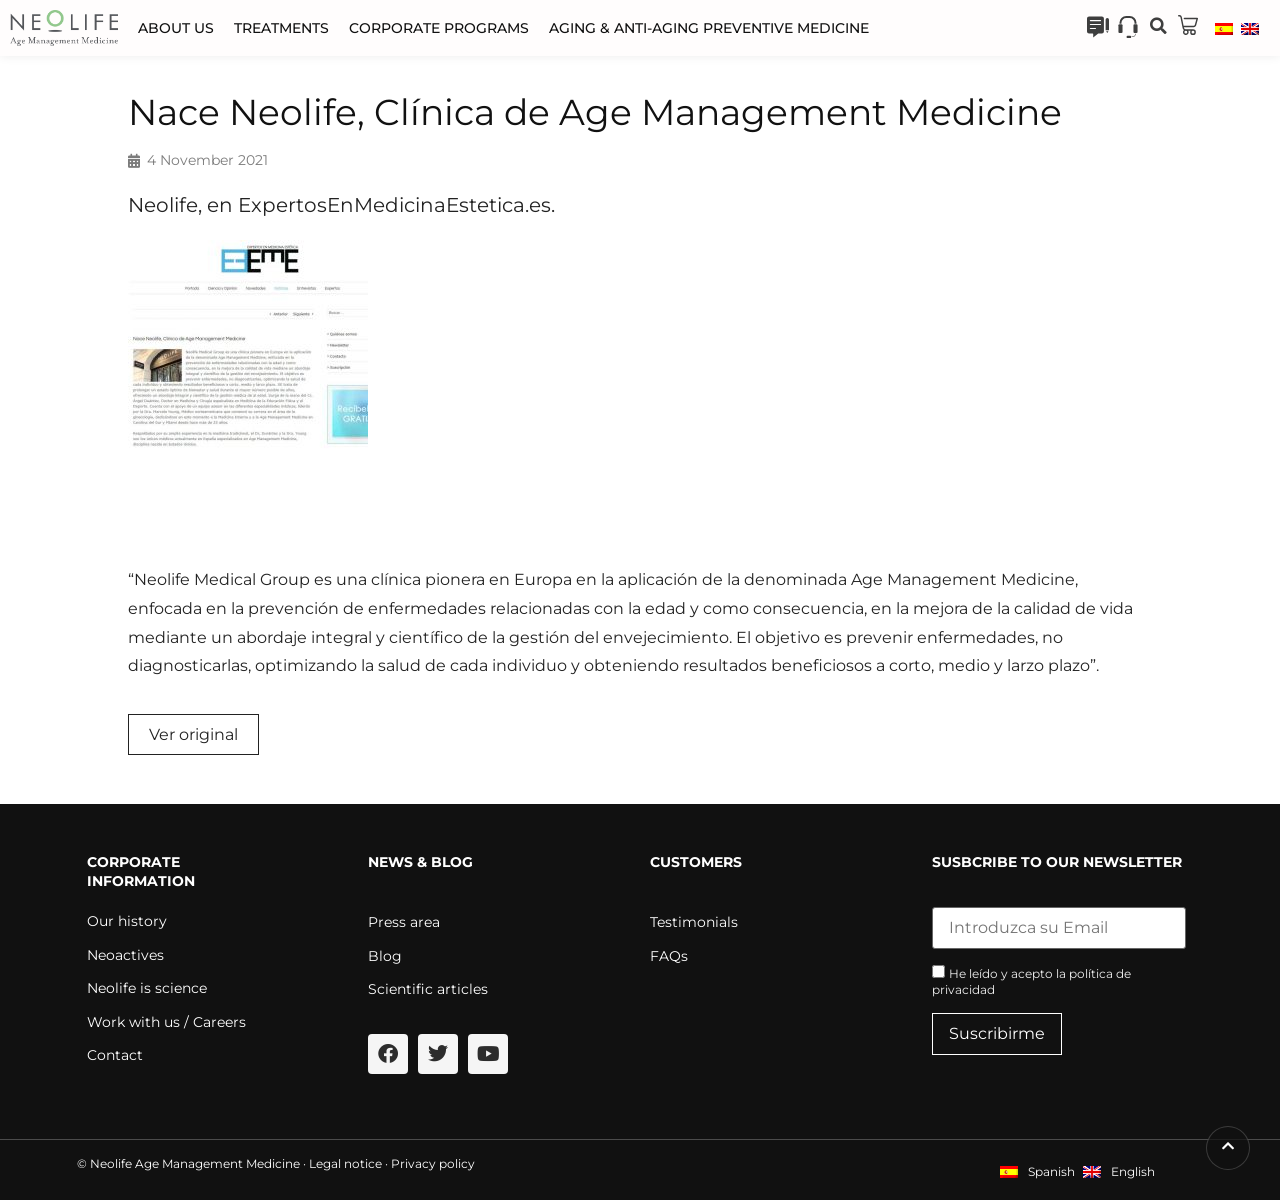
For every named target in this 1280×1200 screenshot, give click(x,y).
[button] (1158, 26)
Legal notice (345, 1163)
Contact (115, 1055)
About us (176, 28)
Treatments (281, 28)
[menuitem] (1224, 28)
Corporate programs (439, 28)
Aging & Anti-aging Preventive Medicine (709, 28)
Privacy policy (433, 1163)
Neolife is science (147, 988)
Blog (385, 956)
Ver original (193, 734)
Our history (127, 921)
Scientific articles (428, 989)
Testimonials (694, 922)
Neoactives (125, 955)
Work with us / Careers (166, 1022)
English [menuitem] (1133, 1171)
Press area (404, 922)
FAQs (669, 956)
